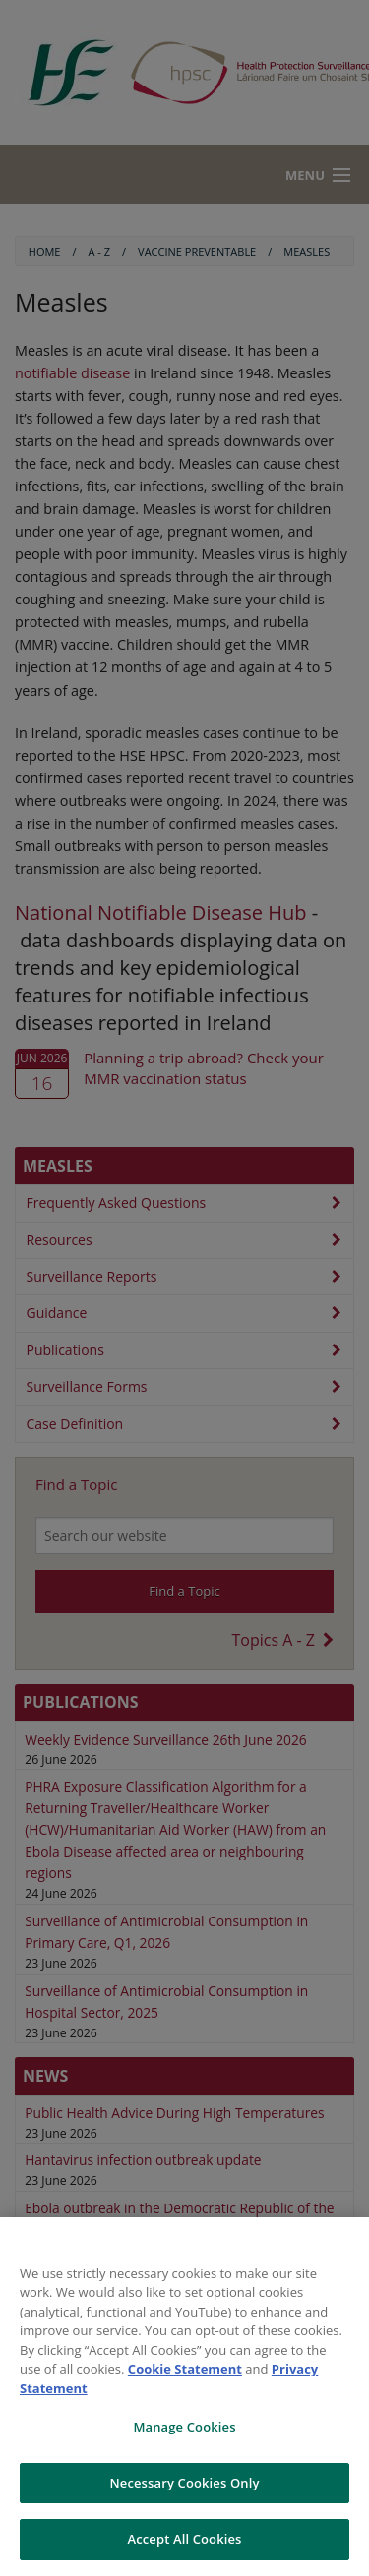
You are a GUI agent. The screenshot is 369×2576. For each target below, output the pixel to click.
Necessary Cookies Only (184, 2482)
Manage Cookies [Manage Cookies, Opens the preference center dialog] (184, 2426)
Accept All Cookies (184, 2538)
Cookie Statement (185, 2368)
